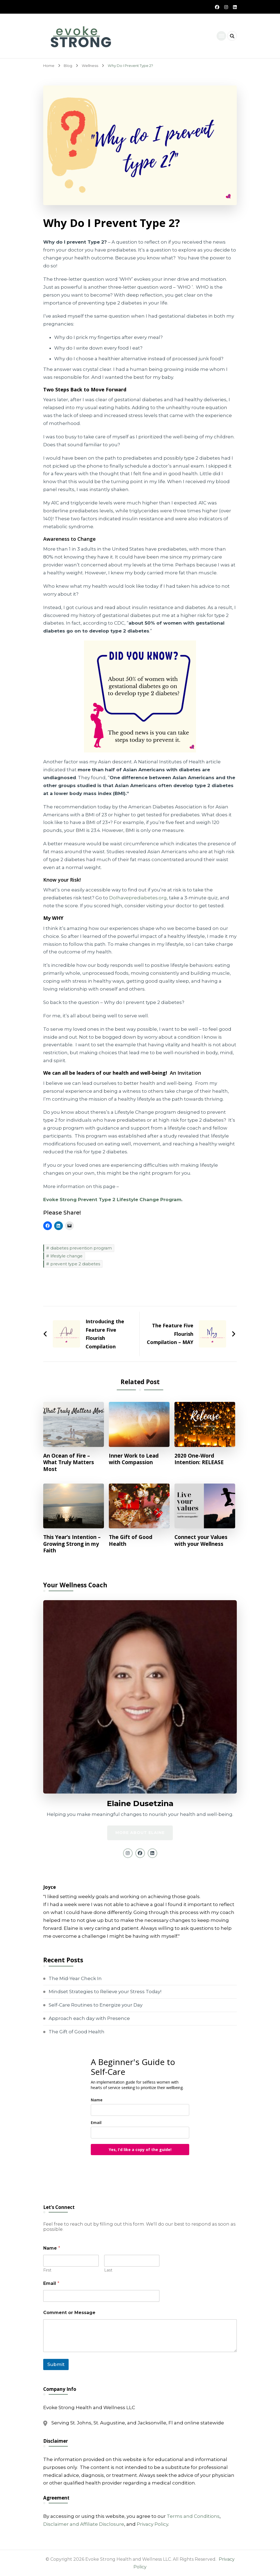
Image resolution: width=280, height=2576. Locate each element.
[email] (140, 2132)
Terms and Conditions (193, 2516)
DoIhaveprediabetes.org (138, 897)
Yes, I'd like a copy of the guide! (140, 2149)
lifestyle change (66, 1256)
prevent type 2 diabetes (75, 1263)
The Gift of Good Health (130, 1540)
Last (108, 2270)
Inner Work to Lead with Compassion (134, 1459)
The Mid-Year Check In (75, 1978)
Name (97, 2099)
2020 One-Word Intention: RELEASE (199, 1459)
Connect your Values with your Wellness (201, 1540)
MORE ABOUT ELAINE (140, 1832)
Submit (56, 2364)
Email (96, 2122)
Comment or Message (69, 2312)
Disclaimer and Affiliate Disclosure (83, 2524)
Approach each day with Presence (89, 2018)
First (47, 2270)
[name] (140, 2110)
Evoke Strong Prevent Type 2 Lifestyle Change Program (112, 1199)
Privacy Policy (152, 2524)
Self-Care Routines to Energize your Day (95, 2005)
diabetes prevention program (81, 1248)
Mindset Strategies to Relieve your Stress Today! (105, 1991)
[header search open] (232, 36)
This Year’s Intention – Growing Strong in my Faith (72, 1544)
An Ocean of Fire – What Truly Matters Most (68, 1462)
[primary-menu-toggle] (221, 36)
